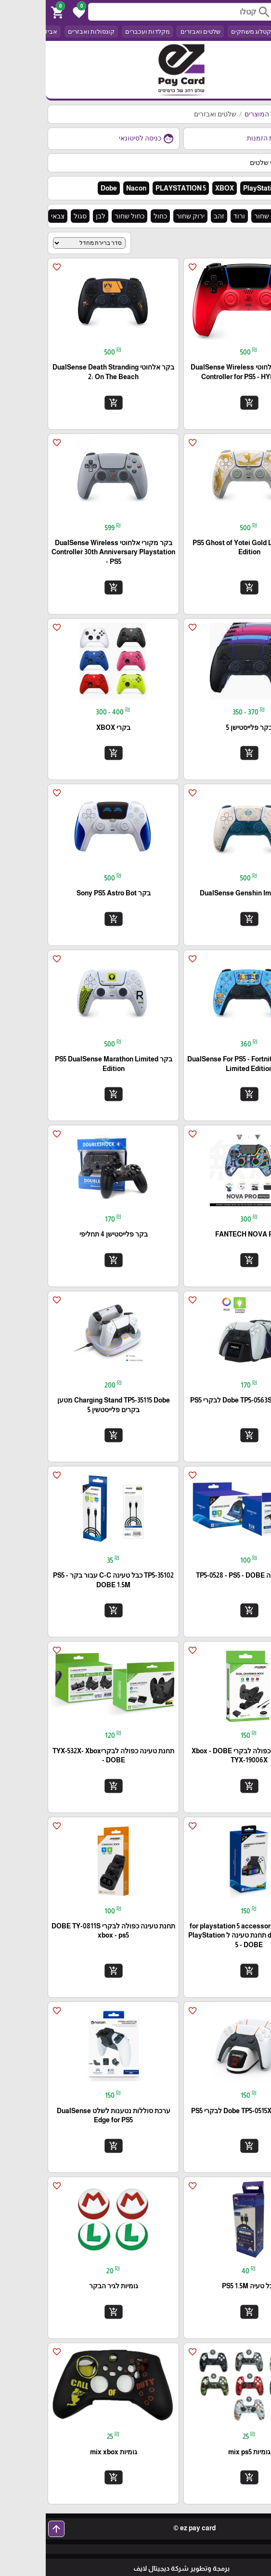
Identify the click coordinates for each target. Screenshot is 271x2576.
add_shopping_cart (203, 402)
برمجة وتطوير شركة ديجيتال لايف (136, 2568)
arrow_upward (10, 2529)
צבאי (12, 216)
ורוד (193, 216)
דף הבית (252, 114)
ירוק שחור (144, 216)
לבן (55, 216)
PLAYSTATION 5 (135, 188)
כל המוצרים (215, 114)
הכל (241, 31)
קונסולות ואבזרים (45, 31)
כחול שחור (84, 216)
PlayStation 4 (218, 188)
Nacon (90, 188)
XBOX (178, 188)
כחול (114, 216)
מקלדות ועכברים (101, 31)
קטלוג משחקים (205, 31)
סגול (34, 216)
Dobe (63, 188)
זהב (173, 216)
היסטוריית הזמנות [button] (232, 138)
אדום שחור (223, 216)
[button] (31, 11)
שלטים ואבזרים (154, 31)
